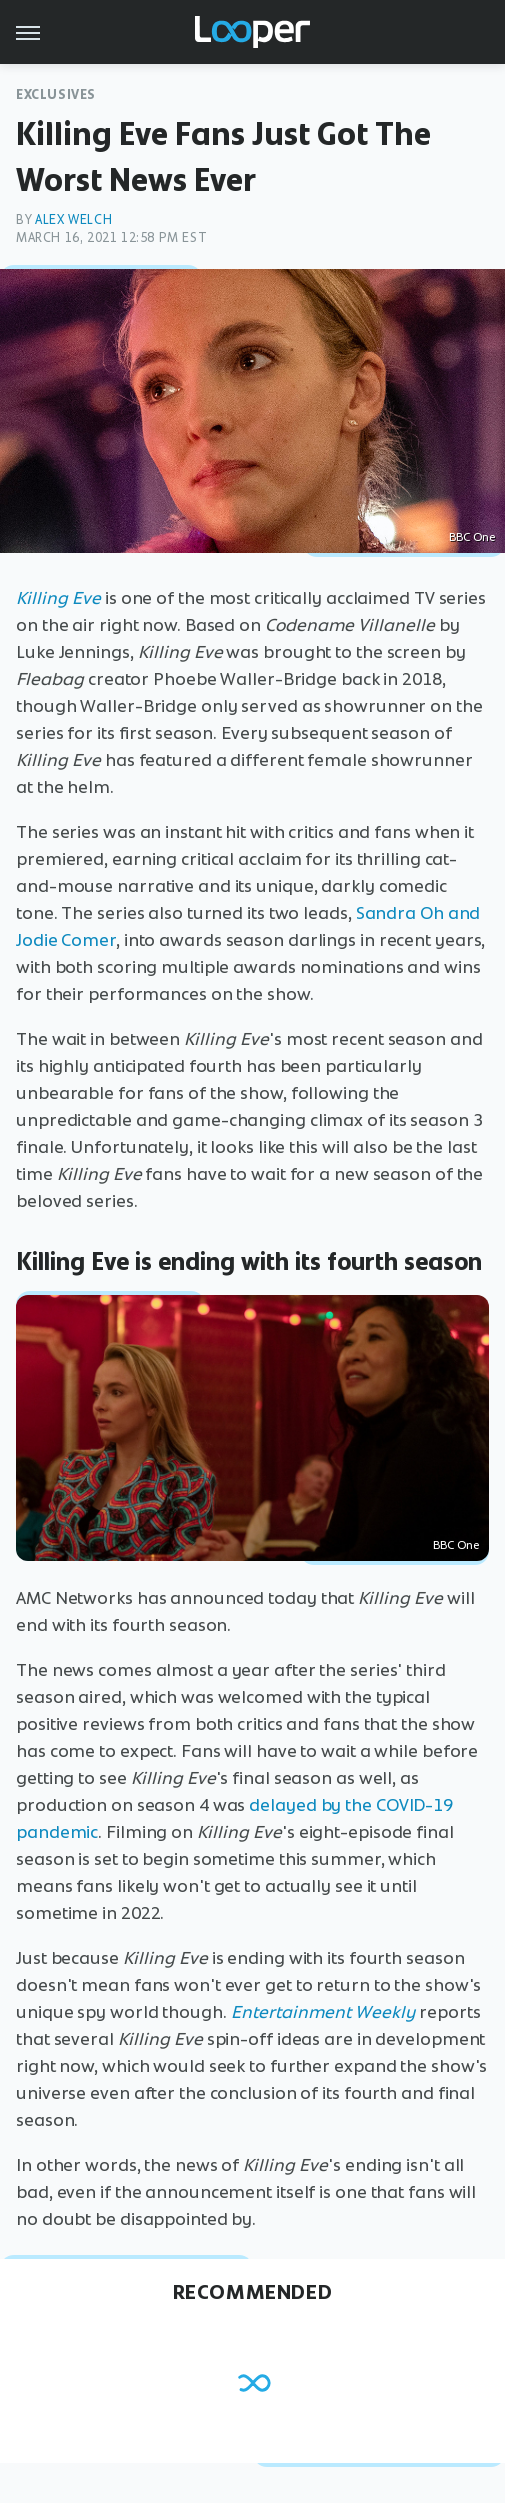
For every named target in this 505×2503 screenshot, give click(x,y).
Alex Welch (73, 219)
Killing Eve (58, 598)
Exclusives (56, 94)
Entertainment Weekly (323, 2012)
